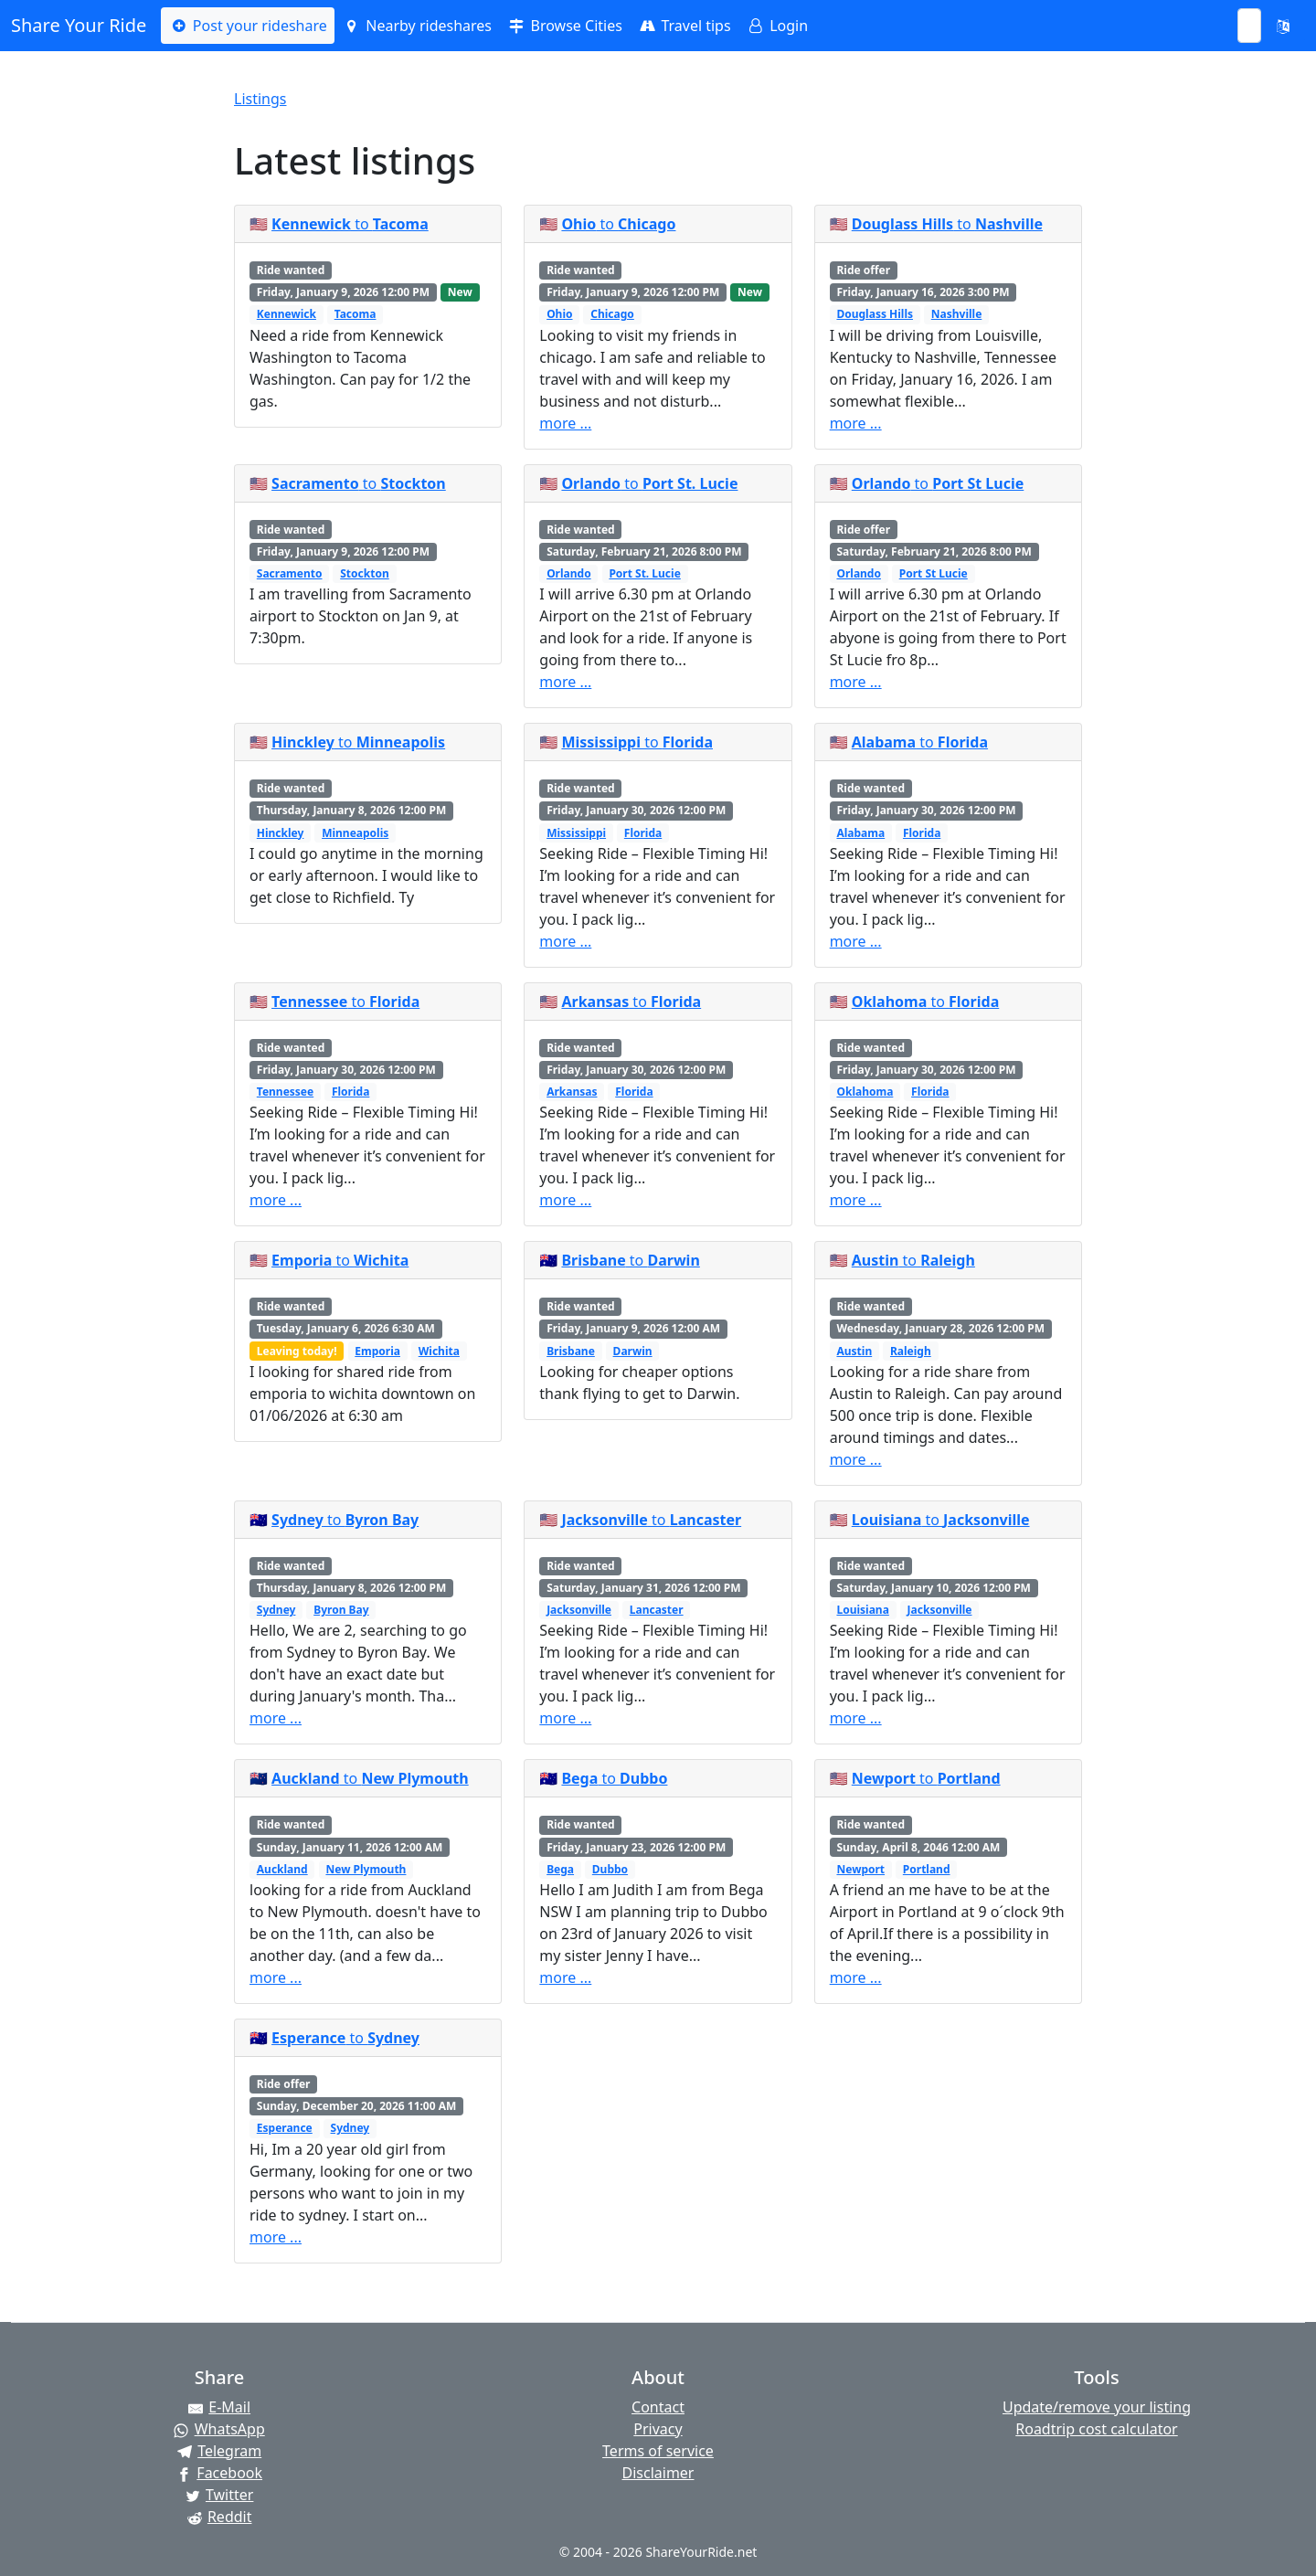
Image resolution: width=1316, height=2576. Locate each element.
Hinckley (280, 833)
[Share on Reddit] (219, 2517)
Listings (260, 99)
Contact (658, 2407)
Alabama (860, 833)
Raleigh (910, 1351)
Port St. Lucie (644, 573)
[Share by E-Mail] (219, 2407)
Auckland (282, 1869)
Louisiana (862, 1609)
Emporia (377, 1351)
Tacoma (355, 314)
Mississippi (576, 833)
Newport (860, 1869)
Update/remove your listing (1097, 2407)
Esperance (285, 2128)
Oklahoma (864, 1091)
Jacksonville (579, 1609)
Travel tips (684, 26)
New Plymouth (365, 1869)
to (350, 224)
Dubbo (610, 1869)
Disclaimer (658, 2473)
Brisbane (571, 1351)
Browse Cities (564, 26)
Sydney (276, 1609)
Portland (926, 1869)
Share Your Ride (78, 25)
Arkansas (572, 1091)
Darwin (633, 1351)
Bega (560, 1869)
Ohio (559, 314)
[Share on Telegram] (219, 2451)
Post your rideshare (247, 26)
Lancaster (657, 1609)
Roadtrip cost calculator (1096, 2429)
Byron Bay (340, 1609)
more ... (565, 423)
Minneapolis (355, 833)
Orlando (569, 573)
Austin (854, 1351)
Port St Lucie (933, 573)
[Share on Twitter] (219, 2495)
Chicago (612, 314)
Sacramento (290, 573)
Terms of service (658, 2451)
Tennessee (285, 1091)
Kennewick (286, 314)
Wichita (439, 1351)
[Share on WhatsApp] (219, 2429)
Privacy (657, 2429)
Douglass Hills (874, 314)
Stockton (364, 573)
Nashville (956, 314)
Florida (643, 833)
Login (777, 26)
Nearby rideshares (417, 26)
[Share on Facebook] (219, 2473)
